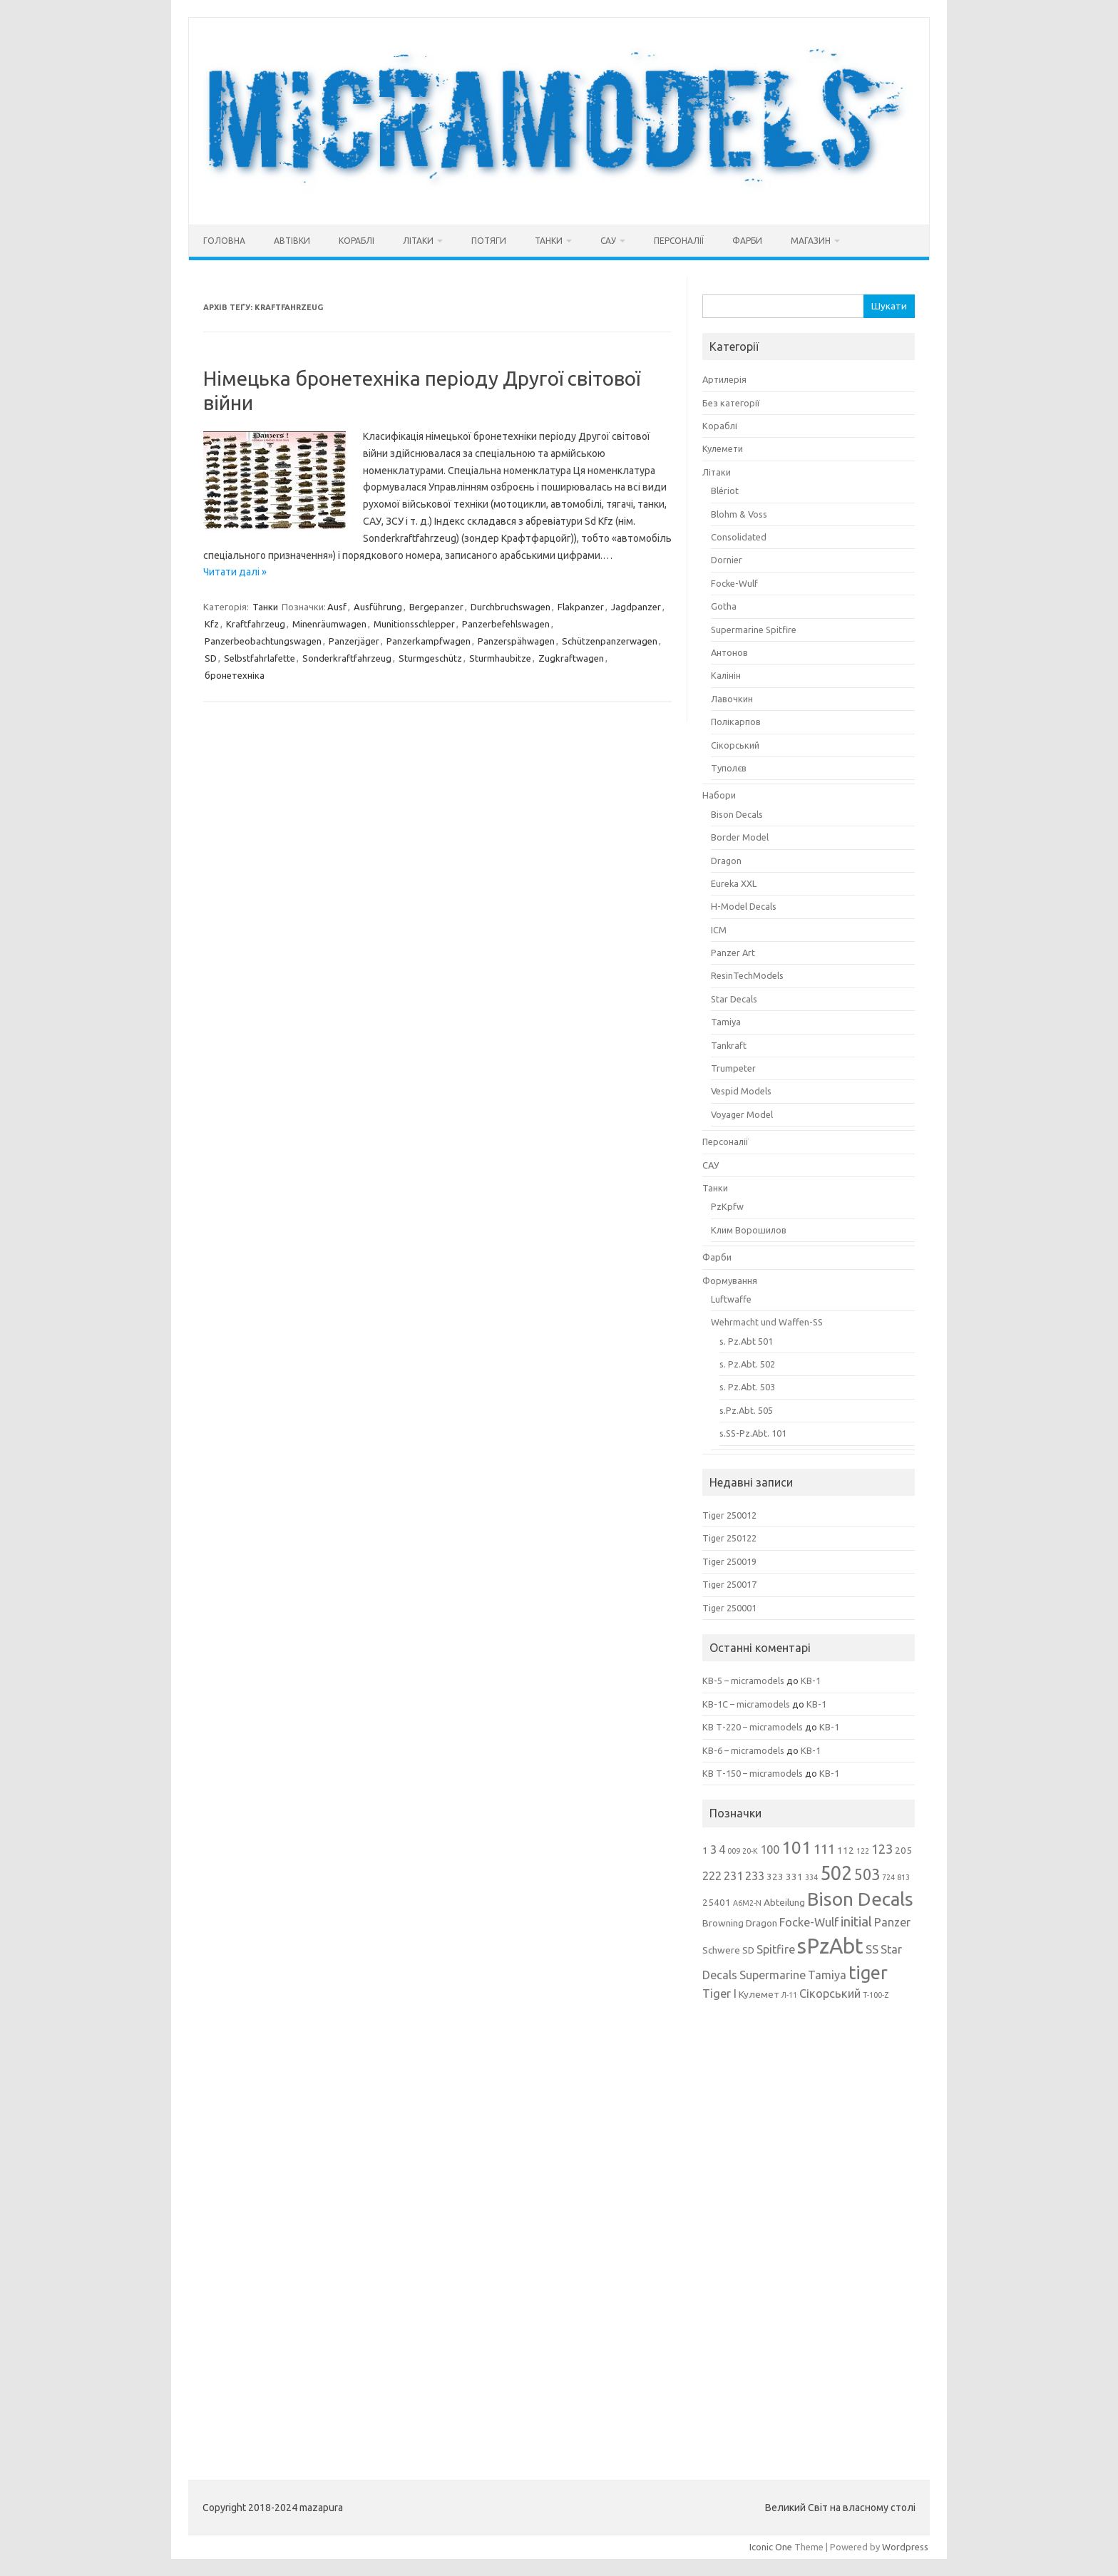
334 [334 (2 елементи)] (811, 1877)
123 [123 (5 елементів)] (882, 1849)
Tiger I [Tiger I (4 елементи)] (719, 1993)
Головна (224, 240)
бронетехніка (235, 675)
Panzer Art (733, 953)
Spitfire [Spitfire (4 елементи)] (776, 1949)
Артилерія (724, 379)
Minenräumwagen (329, 624)
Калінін (726, 675)
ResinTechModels (747, 975)
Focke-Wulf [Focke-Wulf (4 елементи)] (808, 1922)
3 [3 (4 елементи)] (713, 1849)
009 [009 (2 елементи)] (733, 1851)
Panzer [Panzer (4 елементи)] (892, 1922)
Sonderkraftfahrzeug (346, 658)
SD (211, 658)
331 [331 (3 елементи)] (794, 1876)
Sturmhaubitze (500, 658)
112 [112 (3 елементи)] (845, 1850)
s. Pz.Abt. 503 (747, 1387)
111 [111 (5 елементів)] (824, 1849)
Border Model (740, 837)
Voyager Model (742, 1114)
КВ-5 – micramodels (743, 1680)
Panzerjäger (354, 641)
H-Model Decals (743, 906)
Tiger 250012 (729, 1515)
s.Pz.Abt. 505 (746, 1410)
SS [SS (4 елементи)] (872, 1949)
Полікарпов (736, 722)
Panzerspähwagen (516, 641)
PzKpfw (727, 1206)
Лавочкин (732, 699)
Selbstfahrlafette (259, 658)
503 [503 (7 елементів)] (867, 1874)
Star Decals (734, 999)
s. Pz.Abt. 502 (747, 1364)
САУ (608, 240)
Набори (719, 795)
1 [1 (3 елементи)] (705, 1850)
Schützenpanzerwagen (609, 641)
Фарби (747, 240)
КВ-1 (811, 1680)
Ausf (337, 607)
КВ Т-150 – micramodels (752, 1773)
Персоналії (679, 240)
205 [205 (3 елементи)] (903, 1850)
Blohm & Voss (739, 514)
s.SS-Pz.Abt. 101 (752, 1433)
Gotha (724, 606)
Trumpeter (733, 1068)
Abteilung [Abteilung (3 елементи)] (784, 1902)
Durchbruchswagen (510, 607)
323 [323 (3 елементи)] (775, 1876)
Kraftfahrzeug (255, 624)
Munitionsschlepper (414, 624)
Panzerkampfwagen (428, 641)
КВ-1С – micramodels (746, 1704)
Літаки (418, 240)
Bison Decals (737, 814)
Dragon (726, 861)
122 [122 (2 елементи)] (862, 1851)
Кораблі (356, 240)
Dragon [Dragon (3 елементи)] (761, 1923)
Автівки (292, 240)
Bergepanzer (436, 607)
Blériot (725, 491)
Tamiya (726, 1022)
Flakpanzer (581, 607)
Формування (729, 1281)
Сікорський (735, 745)
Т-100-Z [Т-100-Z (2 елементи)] (875, 1995)
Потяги (488, 240)
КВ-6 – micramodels (743, 1750)
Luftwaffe (731, 1299)
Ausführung (378, 607)
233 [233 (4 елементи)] (754, 1875)
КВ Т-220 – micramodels (752, 1727)
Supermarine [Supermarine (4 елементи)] (772, 1975)
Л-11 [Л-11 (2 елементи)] (789, 1995)
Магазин (811, 240)
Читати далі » (235, 572)
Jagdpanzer (636, 607)
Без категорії (731, 403)
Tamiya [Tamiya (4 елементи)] (827, 1975)
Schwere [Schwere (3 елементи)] (721, 1950)
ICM (719, 930)
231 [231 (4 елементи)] (733, 1875)
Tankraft (729, 1045)
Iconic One (770, 2547)
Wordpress (905, 2547)
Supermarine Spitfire (753, 630)
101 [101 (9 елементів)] (796, 1847)
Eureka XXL (734, 883)
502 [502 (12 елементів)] (836, 1873)
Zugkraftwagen (571, 658)
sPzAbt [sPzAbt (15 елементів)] (830, 1946)
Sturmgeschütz (430, 658)
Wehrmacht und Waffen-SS (767, 1322)
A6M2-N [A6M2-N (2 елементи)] (747, 1903)
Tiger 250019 (729, 1561)
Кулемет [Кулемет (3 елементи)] (759, 1994)
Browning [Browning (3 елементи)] (723, 1923)
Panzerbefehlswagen (506, 624)
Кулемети (722, 448)
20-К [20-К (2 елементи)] (750, 1851)
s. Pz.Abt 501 (746, 1341)
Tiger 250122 (729, 1538)
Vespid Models (741, 1091)
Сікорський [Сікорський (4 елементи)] (830, 1993)
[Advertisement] (809, 2230)
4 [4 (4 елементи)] (722, 1849)
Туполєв (729, 768)
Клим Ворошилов (748, 1230)
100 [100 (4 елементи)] (769, 1849)
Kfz (212, 624)
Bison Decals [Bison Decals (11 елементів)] (860, 1899)
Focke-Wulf (734, 583)
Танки (549, 240)
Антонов (729, 652)
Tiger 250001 (729, 1608)
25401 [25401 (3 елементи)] (716, 1902)
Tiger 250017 (729, 1584)
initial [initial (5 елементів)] (856, 1921)
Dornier (726, 560)
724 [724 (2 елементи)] (888, 1877)
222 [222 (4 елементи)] (712, 1875)
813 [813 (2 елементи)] (903, 1877)
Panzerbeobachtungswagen (263, 641)
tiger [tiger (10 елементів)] (868, 1973)
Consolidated (738, 537)
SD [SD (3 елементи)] (748, 1950)
